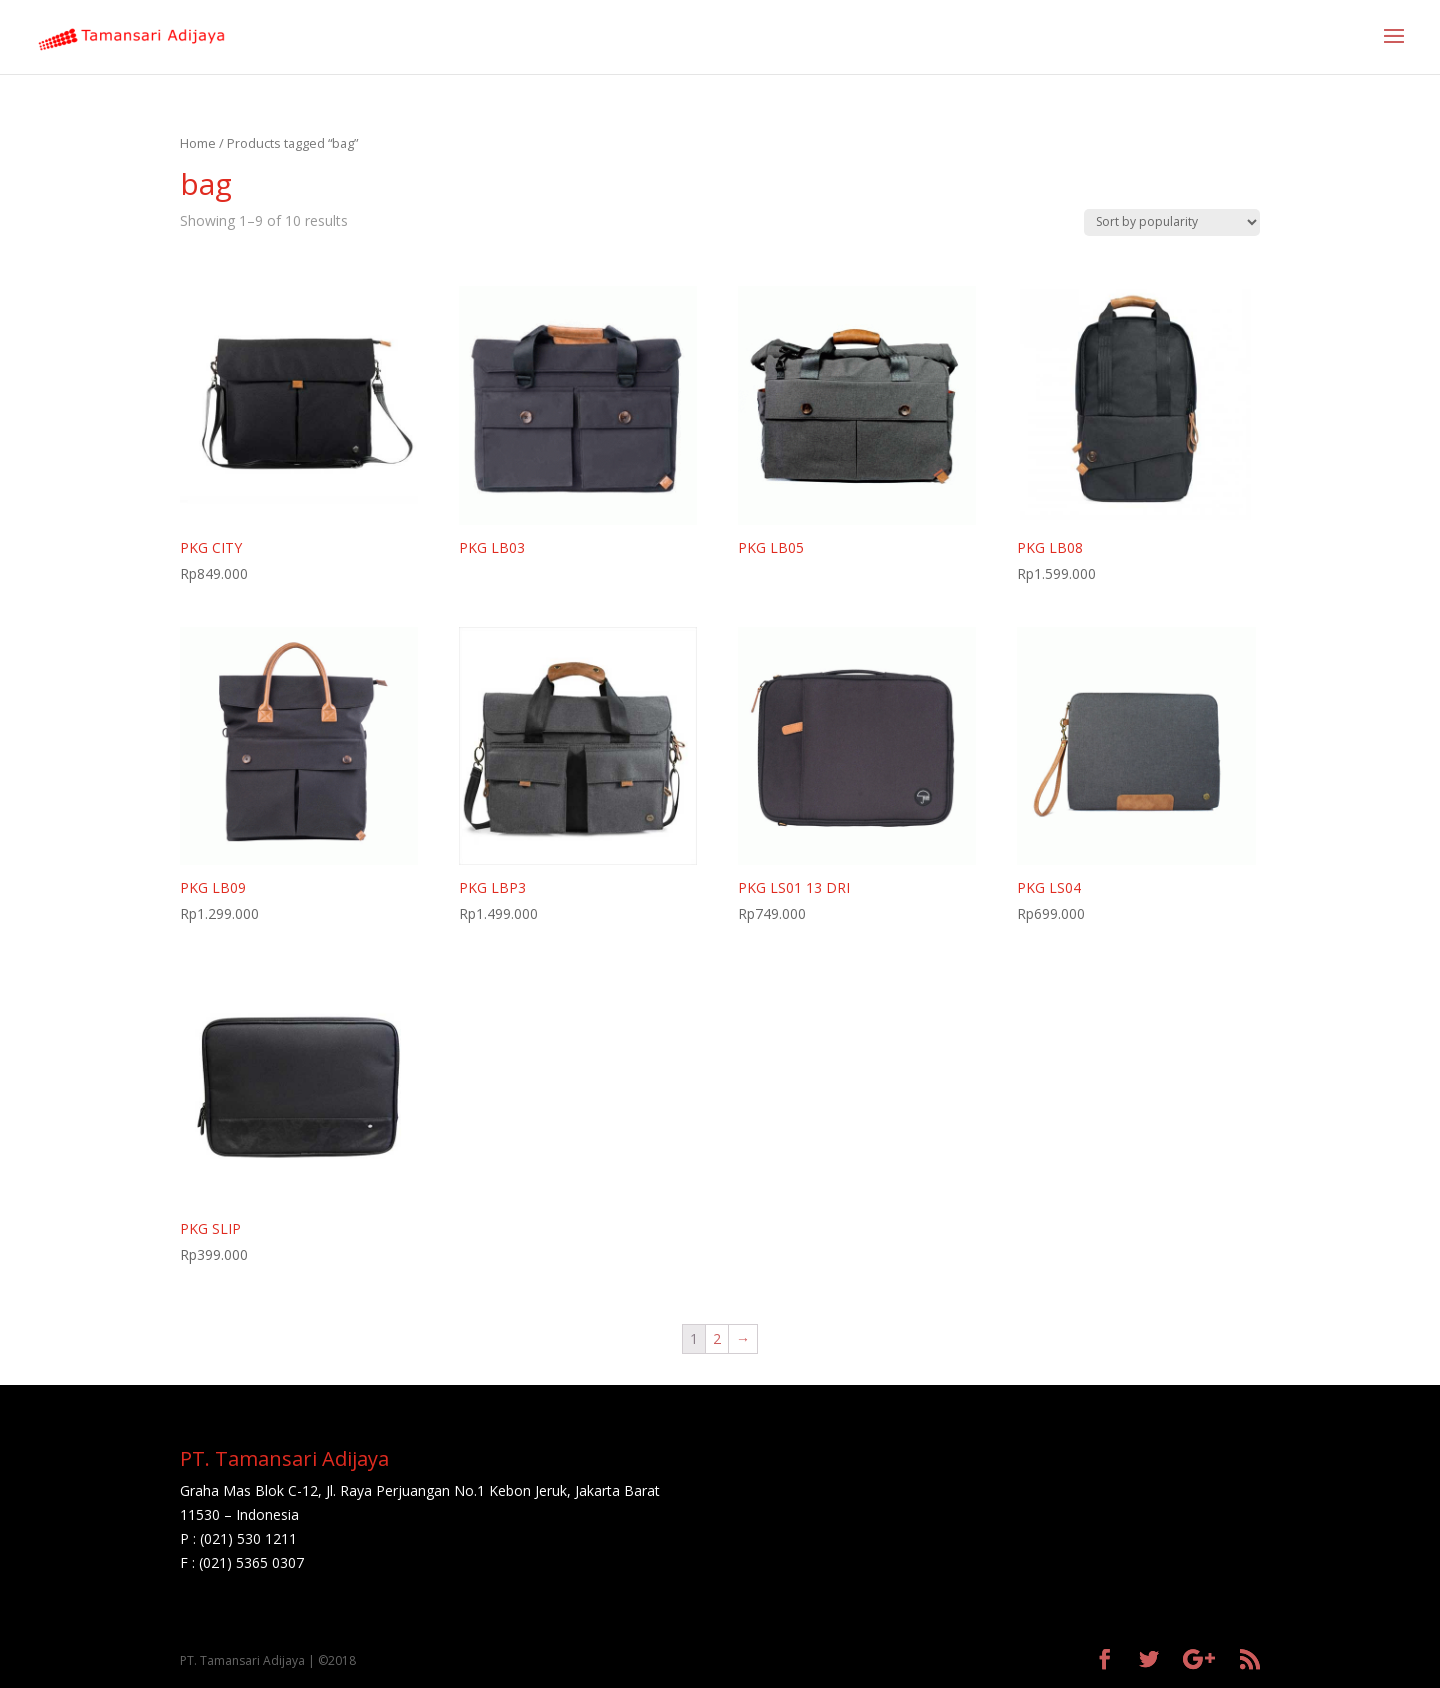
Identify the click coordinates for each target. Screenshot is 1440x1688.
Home (198, 143)
